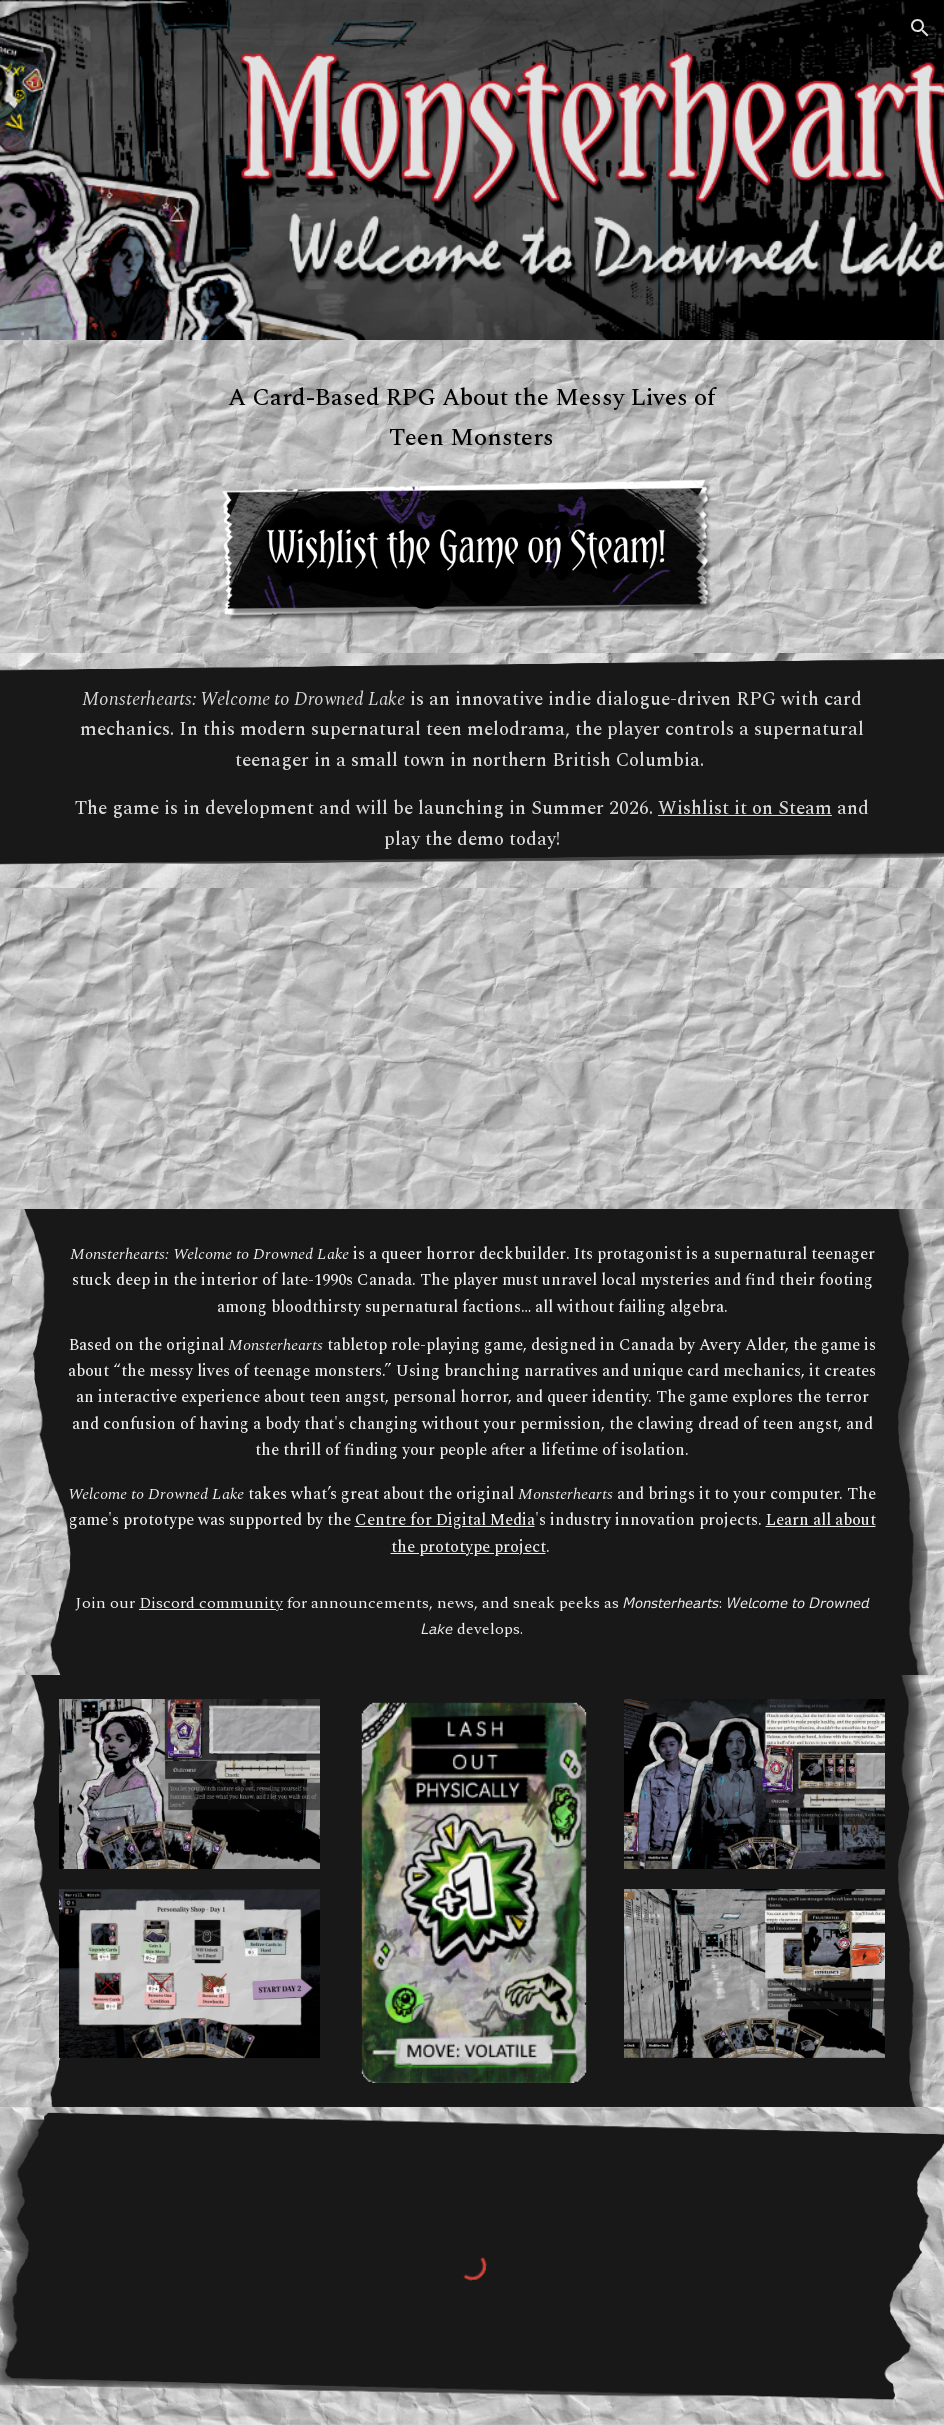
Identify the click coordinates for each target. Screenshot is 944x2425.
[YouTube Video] (472, 1048)
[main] (472, 418)
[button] (920, 28)
